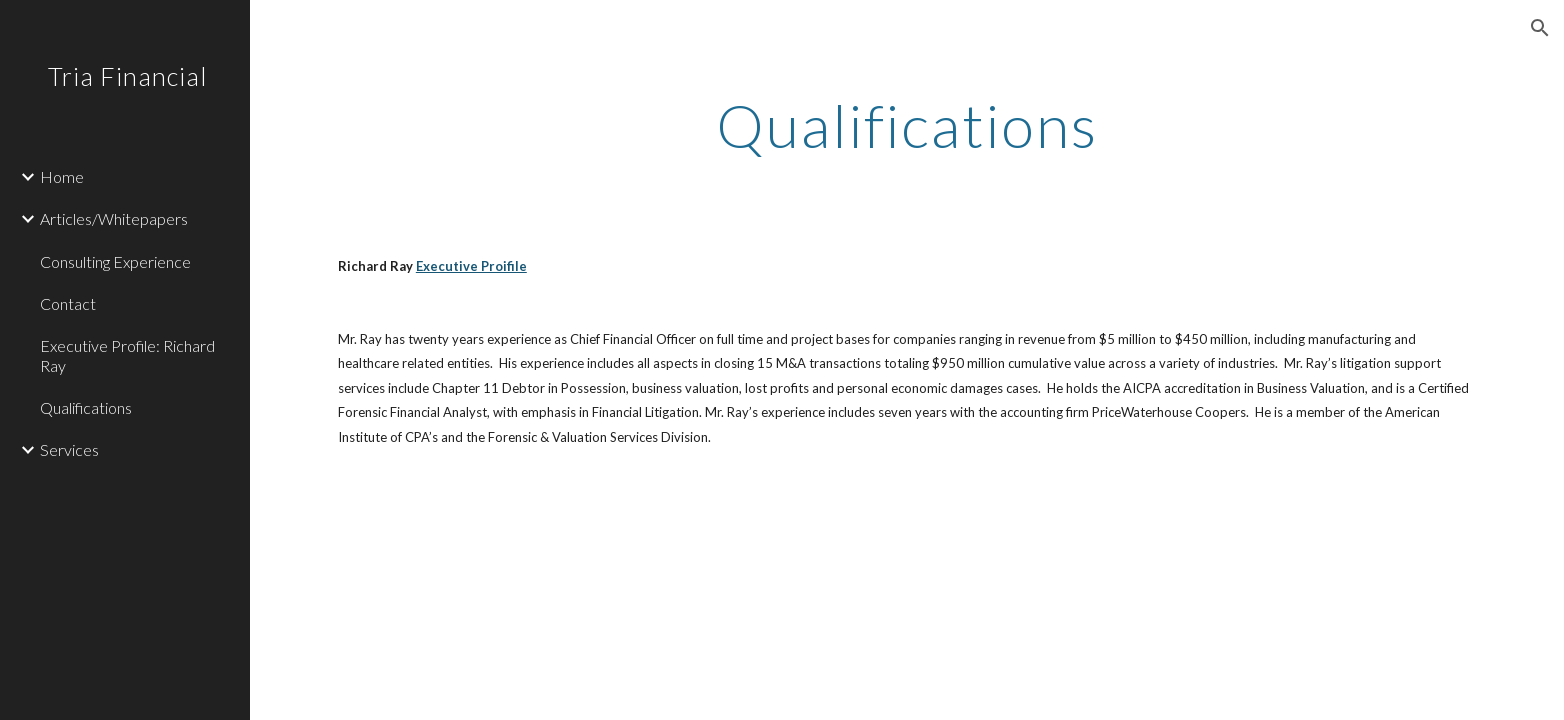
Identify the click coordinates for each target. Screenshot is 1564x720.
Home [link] (62, 176)
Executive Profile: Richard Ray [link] (127, 355)
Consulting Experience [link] (115, 261)
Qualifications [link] (86, 407)
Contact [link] (68, 303)
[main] (907, 125)
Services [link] (69, 449)
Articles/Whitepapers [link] (114, 218)
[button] (1540, 28)
